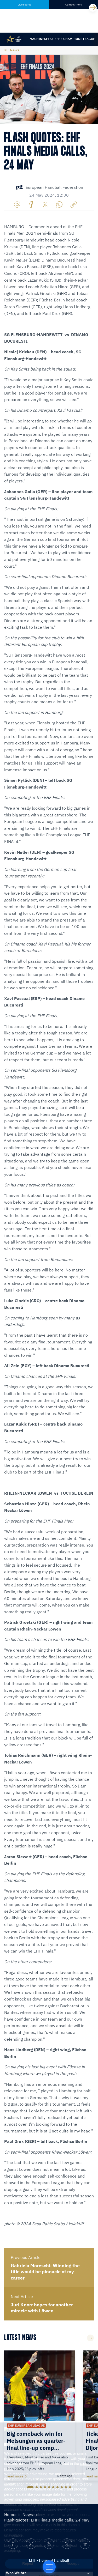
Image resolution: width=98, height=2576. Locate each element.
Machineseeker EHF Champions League (62, 39)
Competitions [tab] (73, 4)
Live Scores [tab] (24, 4)
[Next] (93, 8)
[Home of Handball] (49, 2566)
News (14, 50)
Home (10, 2514)
